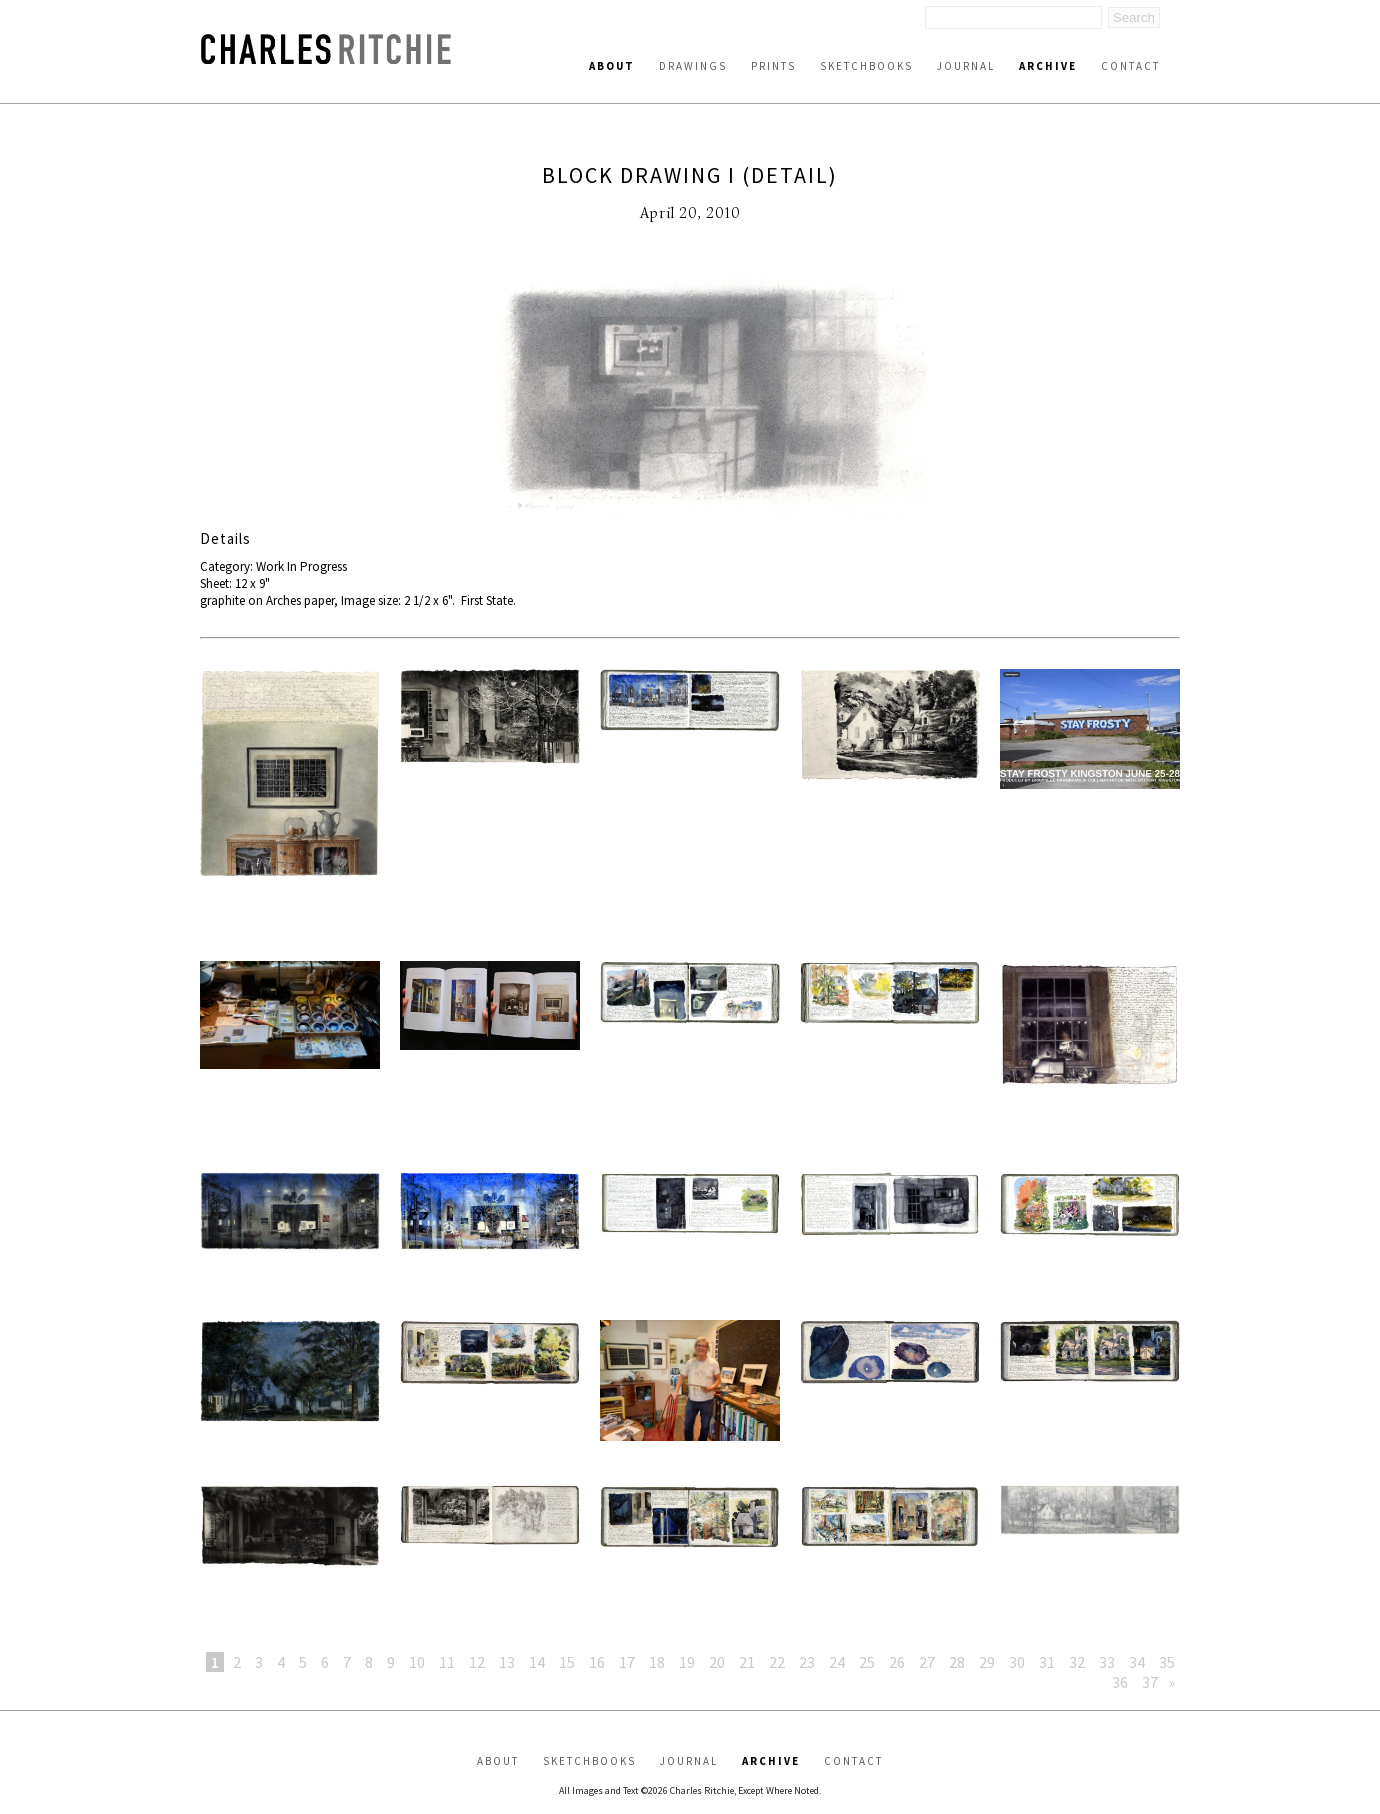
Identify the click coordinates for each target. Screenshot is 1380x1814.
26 (897, 1662)
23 (807, 1662)
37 (1150, 1682)
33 (1107, 1662)
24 (837, 1662)
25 (867, 1662)
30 (1017, 1662)
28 (957, 1662)
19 (687, 1662)
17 (627, 1662)
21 (747, 1662)
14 (537, 1662)
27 (927, 1662)
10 (417, 1662)
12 (477, 1662)
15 (567, 1662)
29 (987, 1662)
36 (1120, 1682)
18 (657, 1662)
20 (717, 1662)
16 (597, 1662)
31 (1047, 1662)
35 (1167, 1662)
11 (447, 1662)
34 (1137, 1662)
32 (1077, 1662)
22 (777, 1662)
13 (507, 1662)
